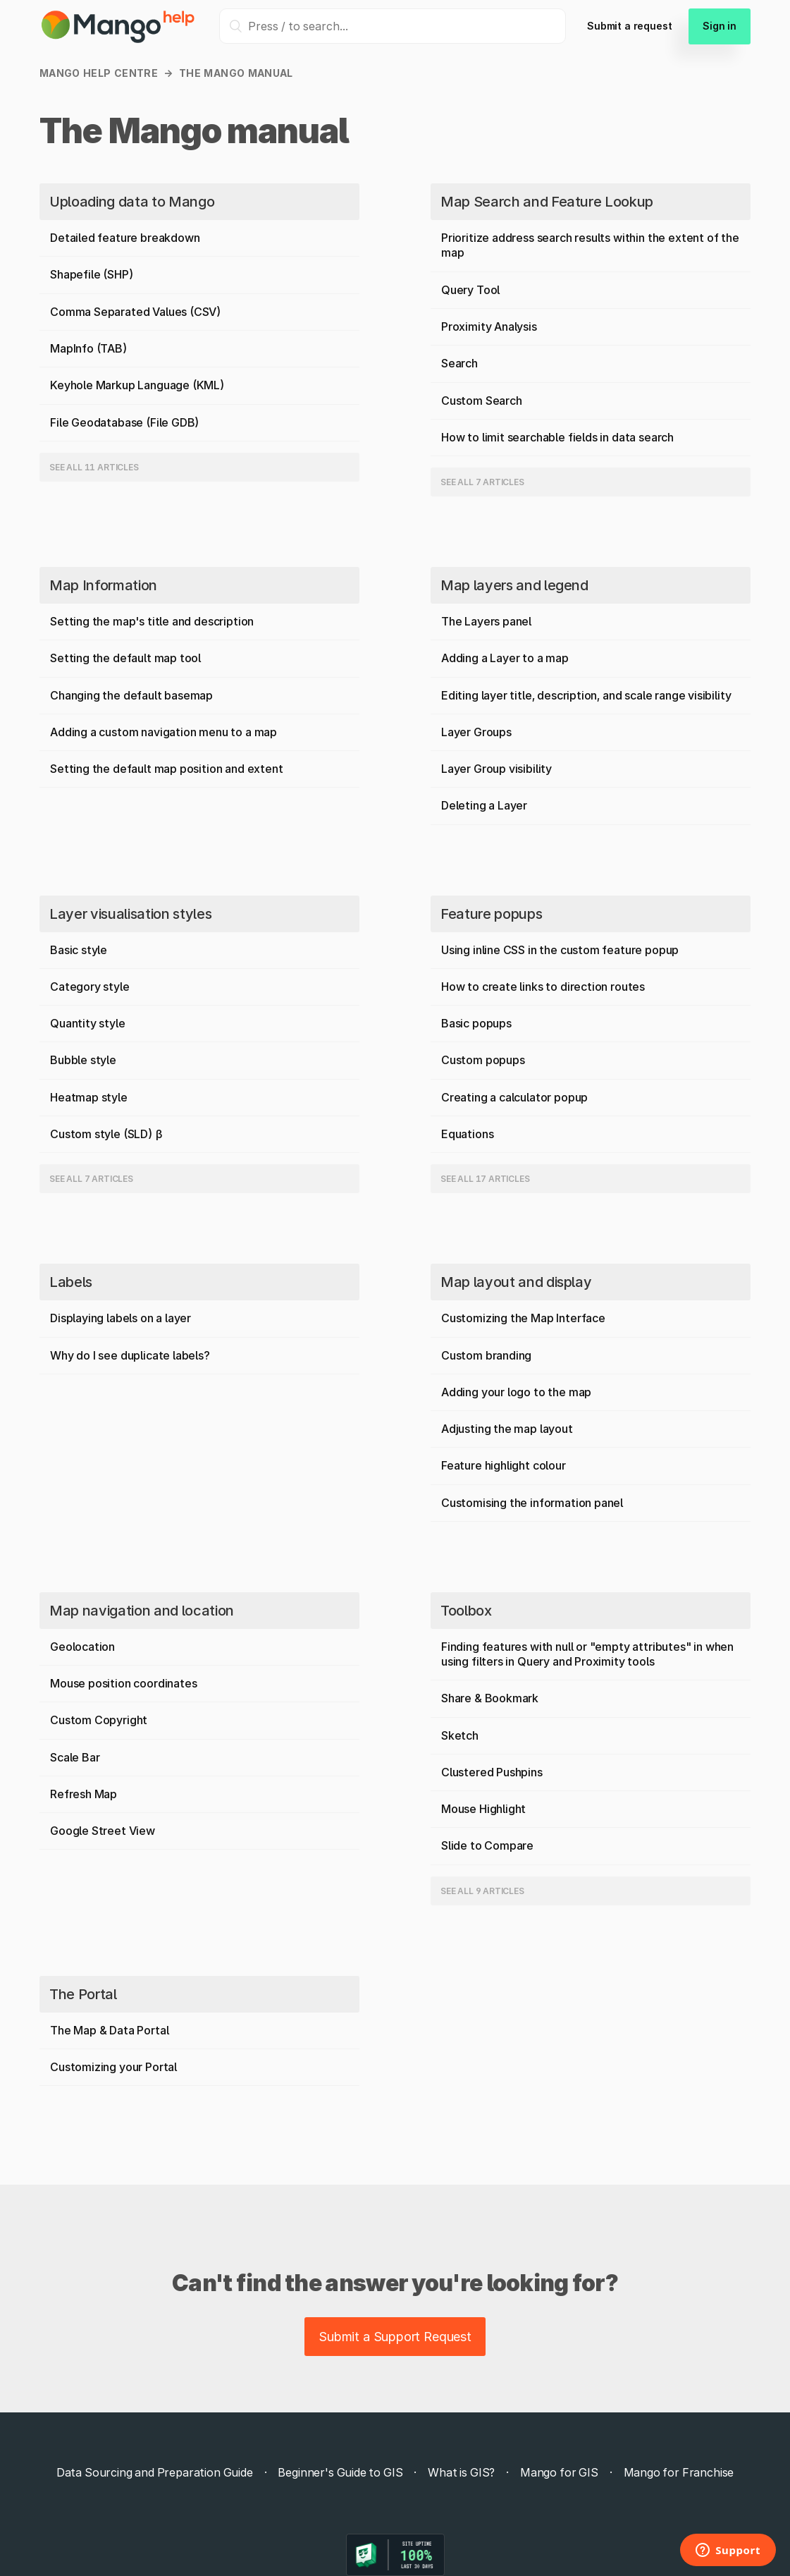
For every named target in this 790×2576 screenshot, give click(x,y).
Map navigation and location (141, 1610)
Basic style (78, 950)
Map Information (103, 585)
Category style (90, 986)
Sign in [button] (719, 26)
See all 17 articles (485, 1178)
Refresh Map (83, 1794)
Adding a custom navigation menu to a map (163, 732)
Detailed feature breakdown (124, 238)
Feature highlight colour (503, 1465)
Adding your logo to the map (516, 1392)
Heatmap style (89, 1097)
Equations (467, 1134)
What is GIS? (461, 2472)
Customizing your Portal (113, 2067)
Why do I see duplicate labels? (130, 1355)
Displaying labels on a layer (120, 1318)
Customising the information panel (532, 1503)
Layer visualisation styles (130, 913)
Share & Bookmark (489, 1698)
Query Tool (470, 290)
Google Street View (102, 1831)
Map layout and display (516, 1282)
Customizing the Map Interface (523, 1318)
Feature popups (491, 913)
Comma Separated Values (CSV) (135, 312)
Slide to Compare (487, 1845)
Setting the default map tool (125, 658)
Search (459, 363)
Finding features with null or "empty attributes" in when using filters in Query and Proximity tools (587, 1654)
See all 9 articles (482, 1891)
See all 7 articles (482, 482)
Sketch (460, 1735)
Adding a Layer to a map (505, 658)
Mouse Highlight (483, 1809)
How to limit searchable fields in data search (557, 437)
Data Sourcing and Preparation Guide (154, 2472)
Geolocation (82, 1647)
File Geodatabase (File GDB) (124, 422)
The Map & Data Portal (109, 2030)
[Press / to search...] (392, 26)
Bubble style (83, 1060)
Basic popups (476, 1023)
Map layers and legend (514, 585)
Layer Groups (476, 732)
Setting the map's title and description (152, 621)
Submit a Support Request (395, 2336)
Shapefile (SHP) (91, 274)
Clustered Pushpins (492, 1772)
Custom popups (483, 1060)
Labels (70, 1282)
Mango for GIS (559, 2472)
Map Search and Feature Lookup (546, 201)
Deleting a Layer (484, 805)
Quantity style (87, 1023)
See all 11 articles (94, 467)
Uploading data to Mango (131, 201)
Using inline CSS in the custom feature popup (560, 950)
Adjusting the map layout (507, 1429)
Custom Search (481, 400)
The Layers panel (486, 621)
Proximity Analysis (489, 326)
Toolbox (466, 1610)
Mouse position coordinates (123, 1683)
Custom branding (486, 1355)
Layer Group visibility (496, 769)
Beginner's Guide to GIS (340, 2472)
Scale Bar (74, 1757)
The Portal (83, 1994)
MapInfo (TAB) (89, 348)
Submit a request (629, 26)
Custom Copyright (98, 1720)
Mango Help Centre (98, 73)
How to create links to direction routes (543, 986)
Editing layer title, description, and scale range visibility (586, 695)
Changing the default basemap (131, 695)
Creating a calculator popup (514, 1097)
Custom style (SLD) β (106, 1134)
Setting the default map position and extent (166, 769)
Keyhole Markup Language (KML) (137, 385)
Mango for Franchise (679, 2472)
